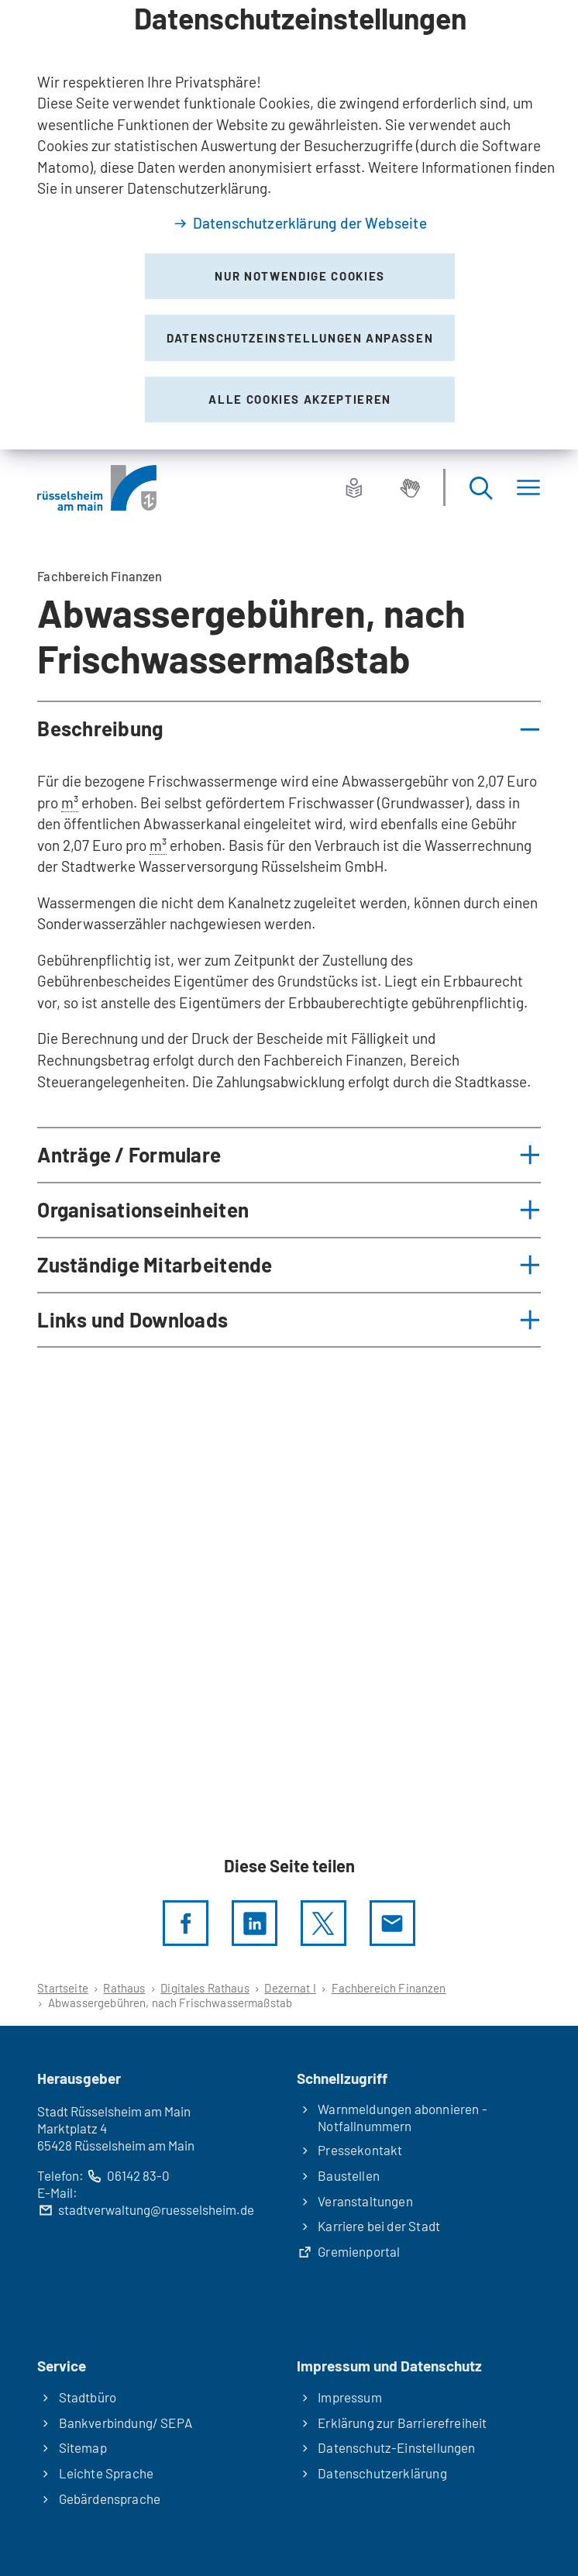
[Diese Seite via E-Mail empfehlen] (392, 1923)
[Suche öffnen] (480, 488)
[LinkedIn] (254, 1923)
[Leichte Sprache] (354, 487)
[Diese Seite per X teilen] (323, 1923)
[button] (288, 729)
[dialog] (289, 224)
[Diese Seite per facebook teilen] (185, 1923)
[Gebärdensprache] (409, 487)
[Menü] (528, 488)
